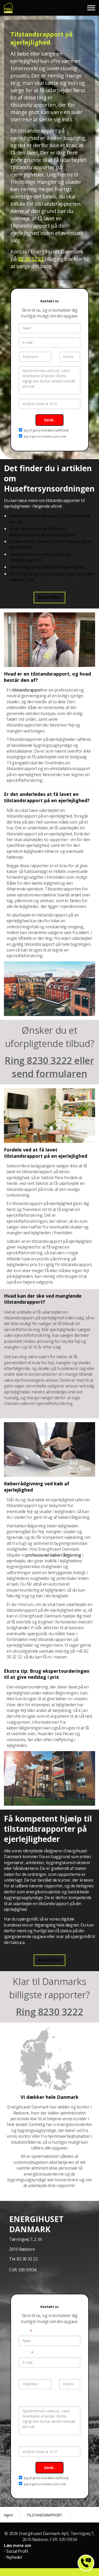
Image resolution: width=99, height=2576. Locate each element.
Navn (25, 2331)
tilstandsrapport (27, 690)
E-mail (26, 2353)
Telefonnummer (34, 2374)
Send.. (49, 419)
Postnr (65, 2374)
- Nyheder (13, 2557)
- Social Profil (16, 2551)
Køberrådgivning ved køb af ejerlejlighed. (47, 567)
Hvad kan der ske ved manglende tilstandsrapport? (40, 557)
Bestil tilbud (49, 597)
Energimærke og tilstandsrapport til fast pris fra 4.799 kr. (8, 8)
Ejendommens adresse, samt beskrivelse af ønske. (45, 2399)
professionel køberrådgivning (53, 1555)
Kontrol (26, 2442)
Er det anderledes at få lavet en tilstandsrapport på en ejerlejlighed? (42, 531)
